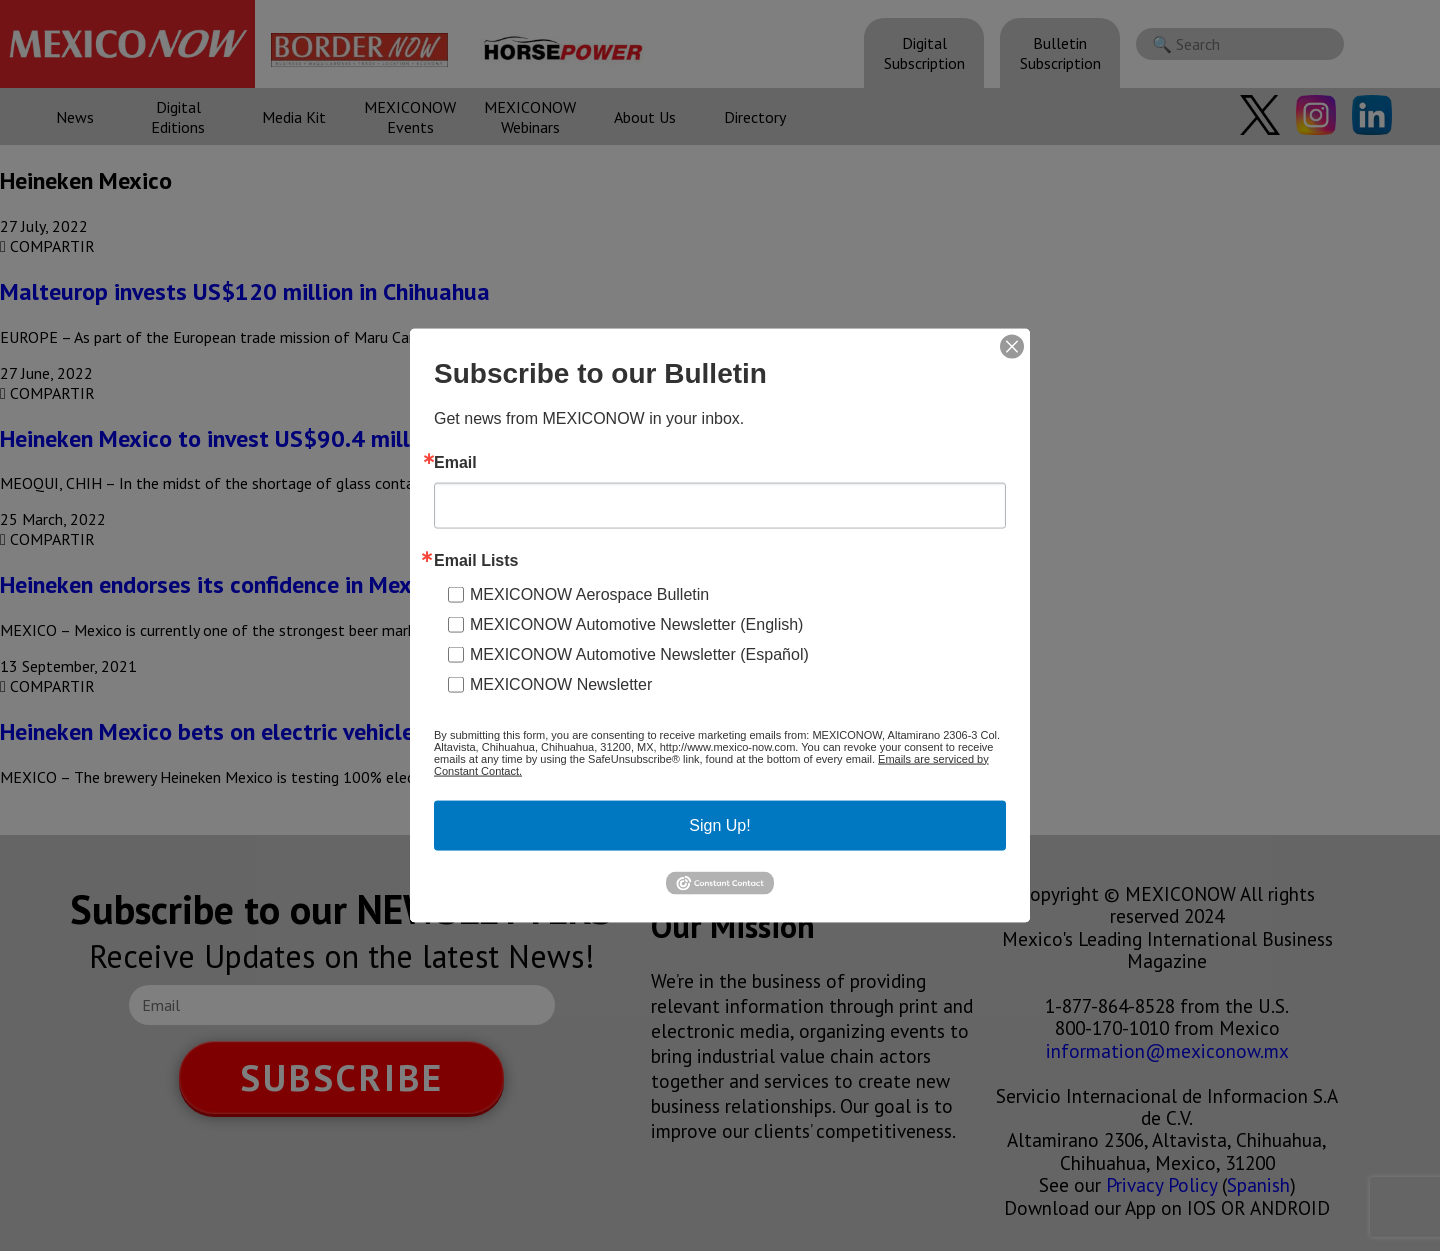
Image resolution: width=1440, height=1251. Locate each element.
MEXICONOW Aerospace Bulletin (589, 593)
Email (455, 462)
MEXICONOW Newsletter (561, 683)
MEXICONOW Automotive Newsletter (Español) (639, 653)
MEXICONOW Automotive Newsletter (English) (636, 623)
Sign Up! (719, 824)
